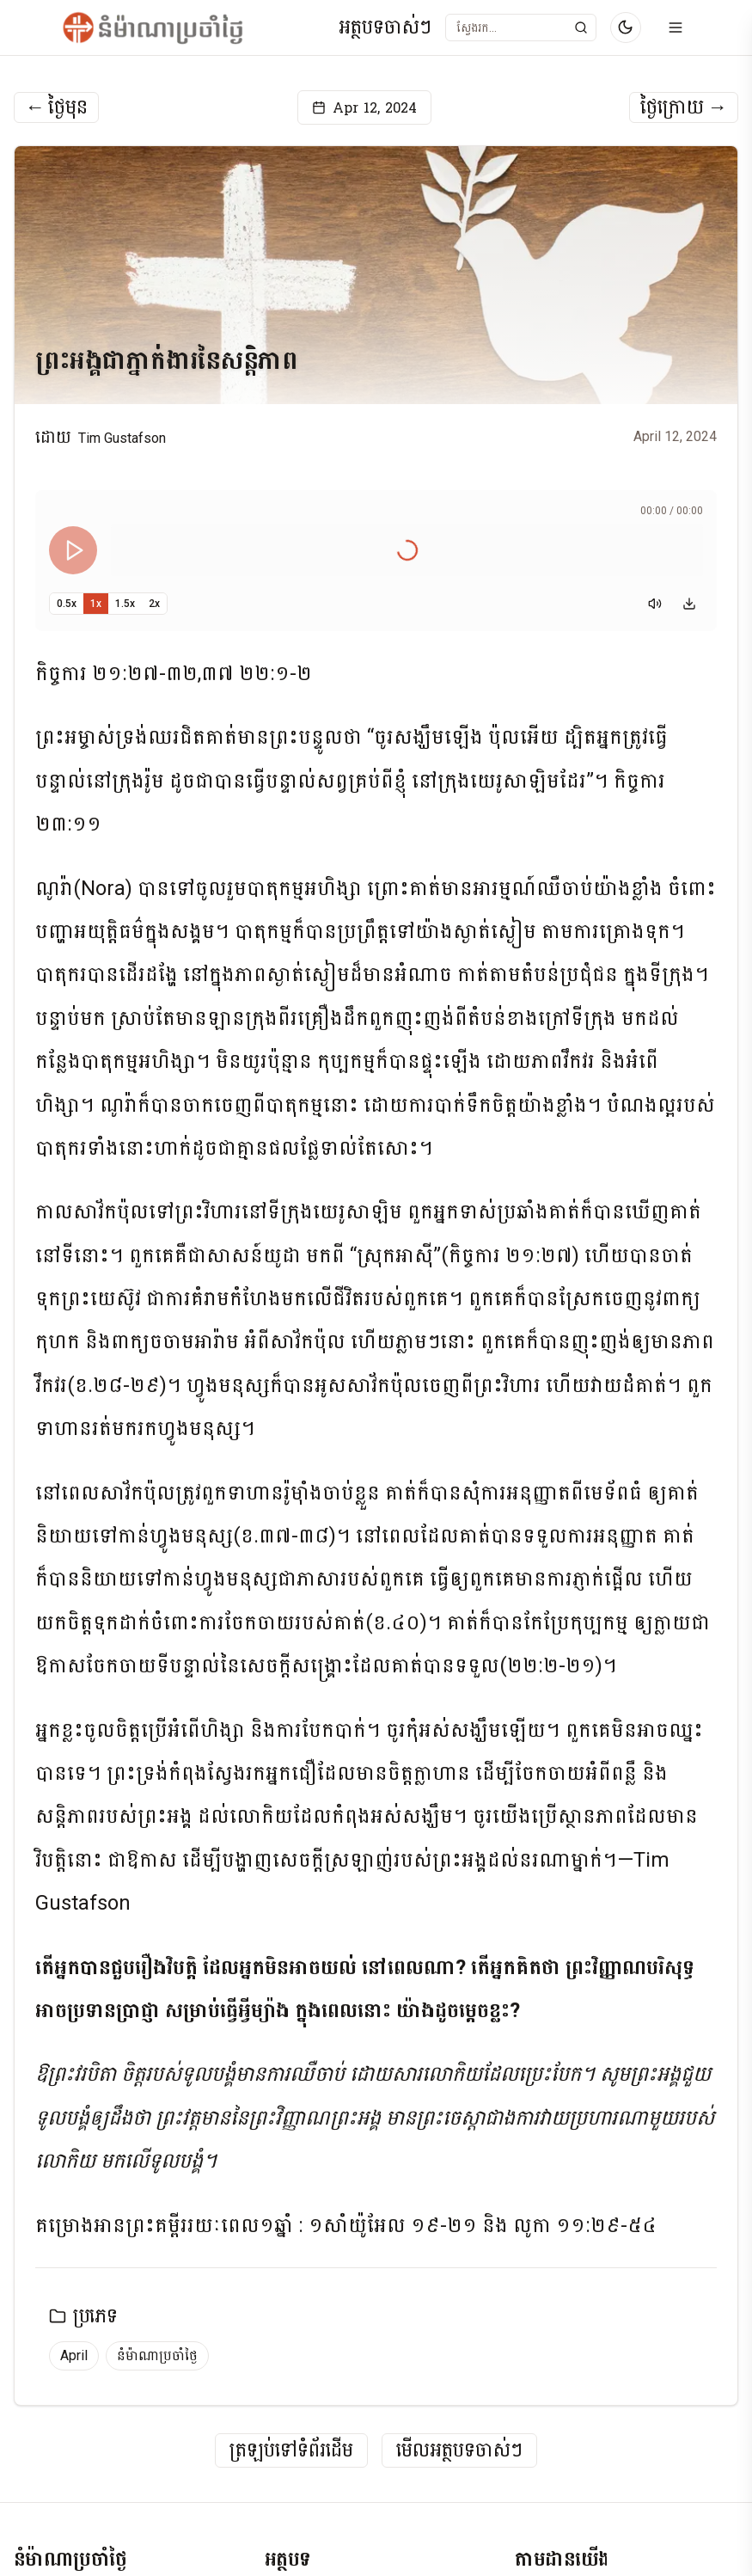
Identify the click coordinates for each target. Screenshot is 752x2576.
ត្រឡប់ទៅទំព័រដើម (291, 2451)
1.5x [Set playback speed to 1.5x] (125, 604)
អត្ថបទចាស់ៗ (385, 28)
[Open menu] (675, 27)
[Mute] (655, 603)
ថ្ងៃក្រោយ (683, 107)
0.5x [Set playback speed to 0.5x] (66, 604)
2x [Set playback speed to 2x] (154, 604)
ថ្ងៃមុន (56, 107)
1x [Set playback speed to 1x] (95, 604)
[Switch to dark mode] (625, 27)
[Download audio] (689, 603)
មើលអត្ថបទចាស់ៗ (459, 2451)
